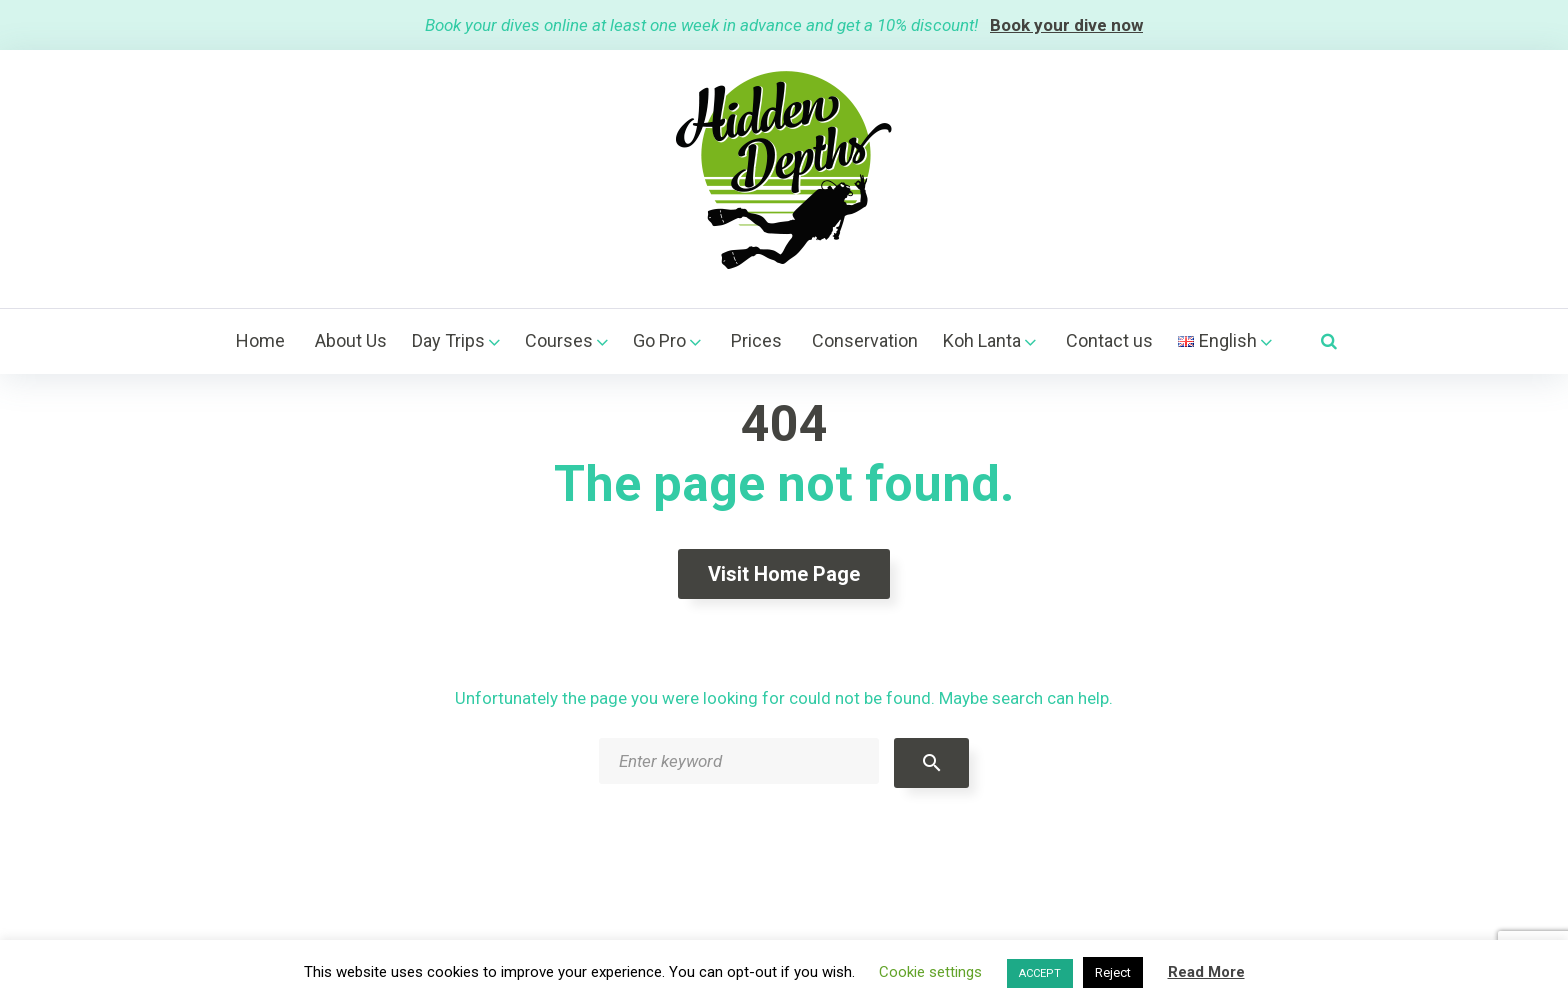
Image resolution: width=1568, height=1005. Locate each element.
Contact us (1109, 340)
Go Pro (659, 340)
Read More (1206, 972)
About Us (351, 340)
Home (260, 340)
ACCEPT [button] (1040, 973)
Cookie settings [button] (930, 972)
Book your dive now (1066, 25)
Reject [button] (1113, 972)
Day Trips (448, 340)
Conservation (865, 340)
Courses (559, 340)
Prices (756, 340)
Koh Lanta (982, 340)
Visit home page (784, 574)
